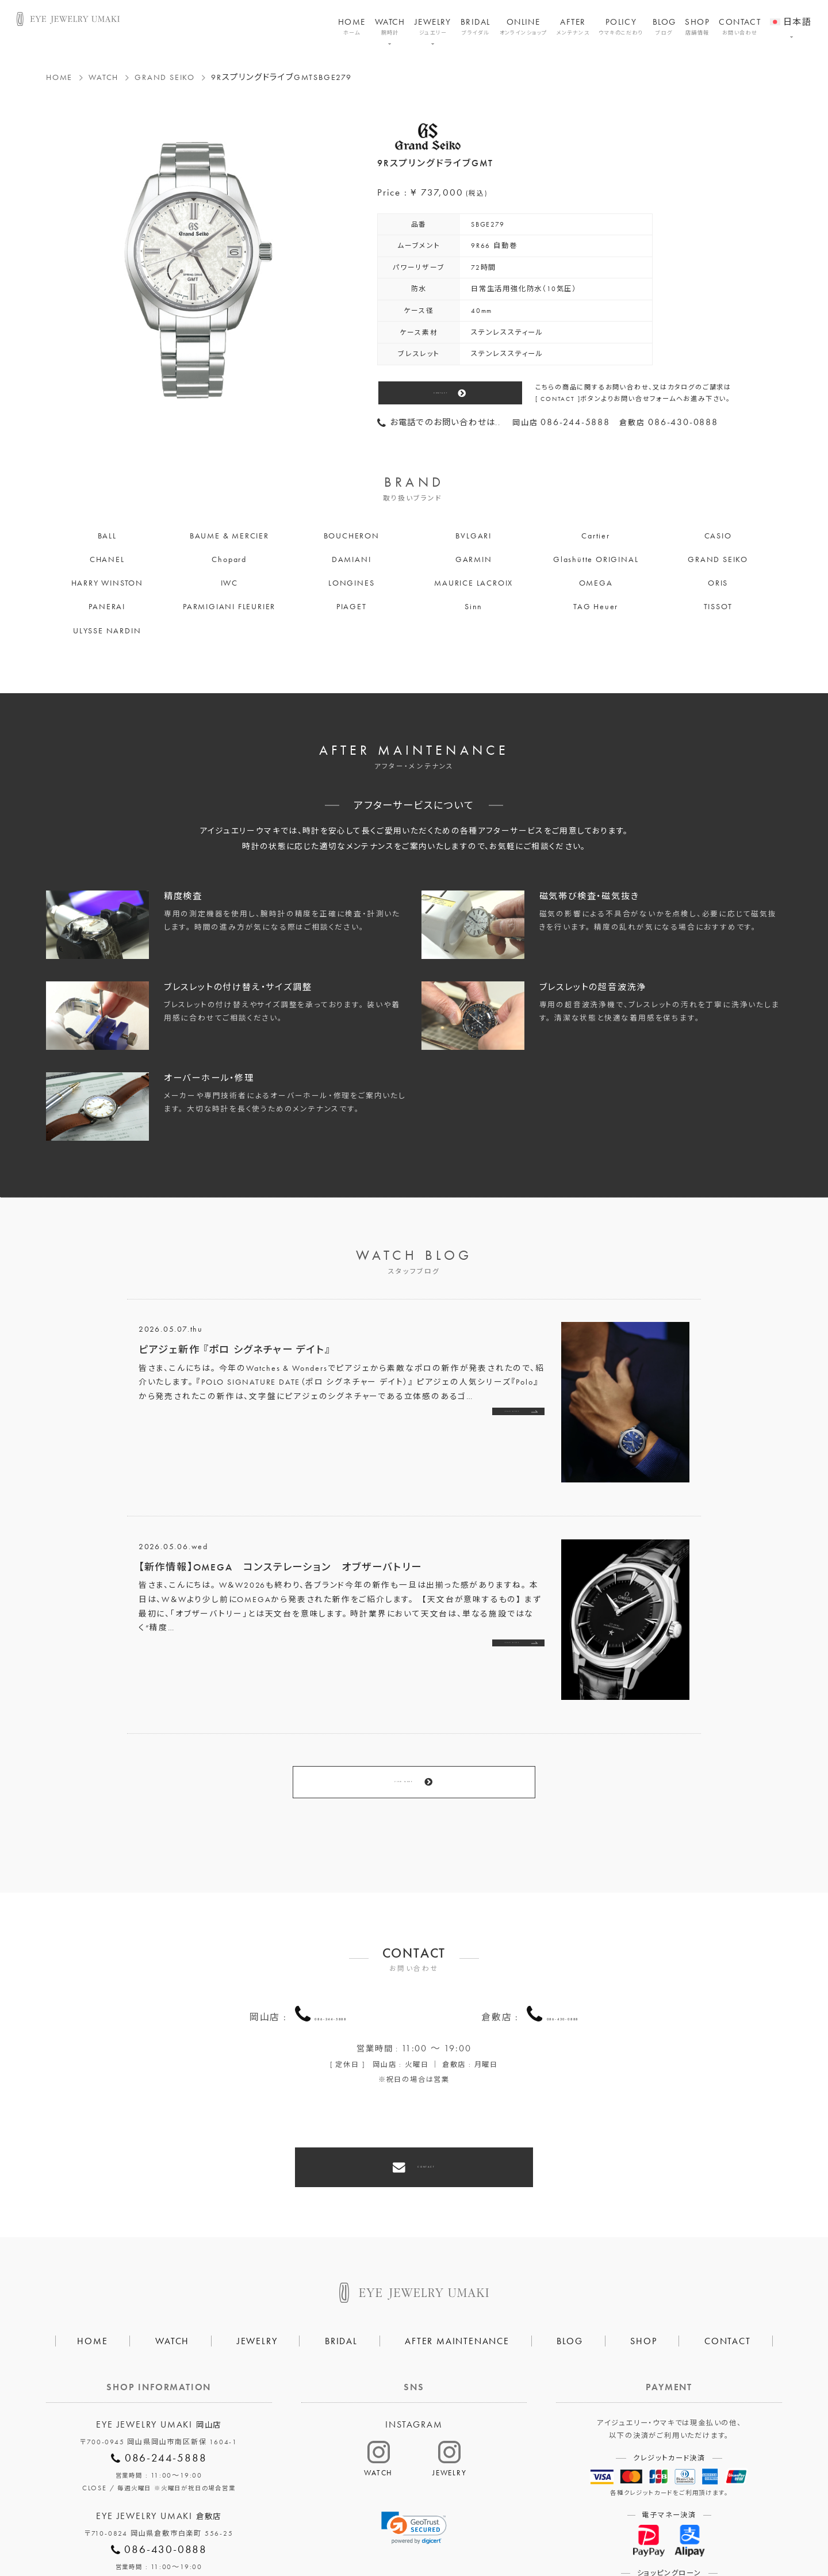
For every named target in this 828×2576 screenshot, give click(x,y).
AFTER (573, 26)
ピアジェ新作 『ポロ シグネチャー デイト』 (235, 1349)
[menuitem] (790, 14)
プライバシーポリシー (361, 2531)
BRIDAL (475, 26)
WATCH (390, 26)
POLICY (621, 26)
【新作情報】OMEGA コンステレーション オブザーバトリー (280, 1567)
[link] (414, 2444)
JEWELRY (433, 26)
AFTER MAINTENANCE (457, 2258)
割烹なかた (533, 2531)
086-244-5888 (331, 1956)
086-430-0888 (563, 1956)
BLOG (664, 26)
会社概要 (281, 2531)
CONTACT (740, 26)
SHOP (697, 26)
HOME (352, 26)
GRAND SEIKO (165, 77)
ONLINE (523, 26)
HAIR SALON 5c (456, 2531)
